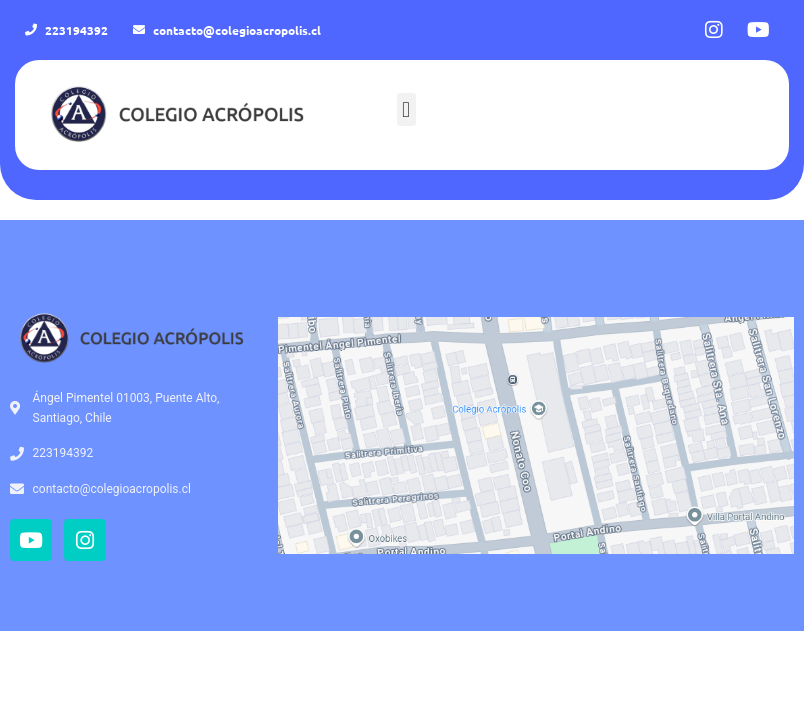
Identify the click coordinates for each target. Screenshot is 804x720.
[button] (406, 109)
